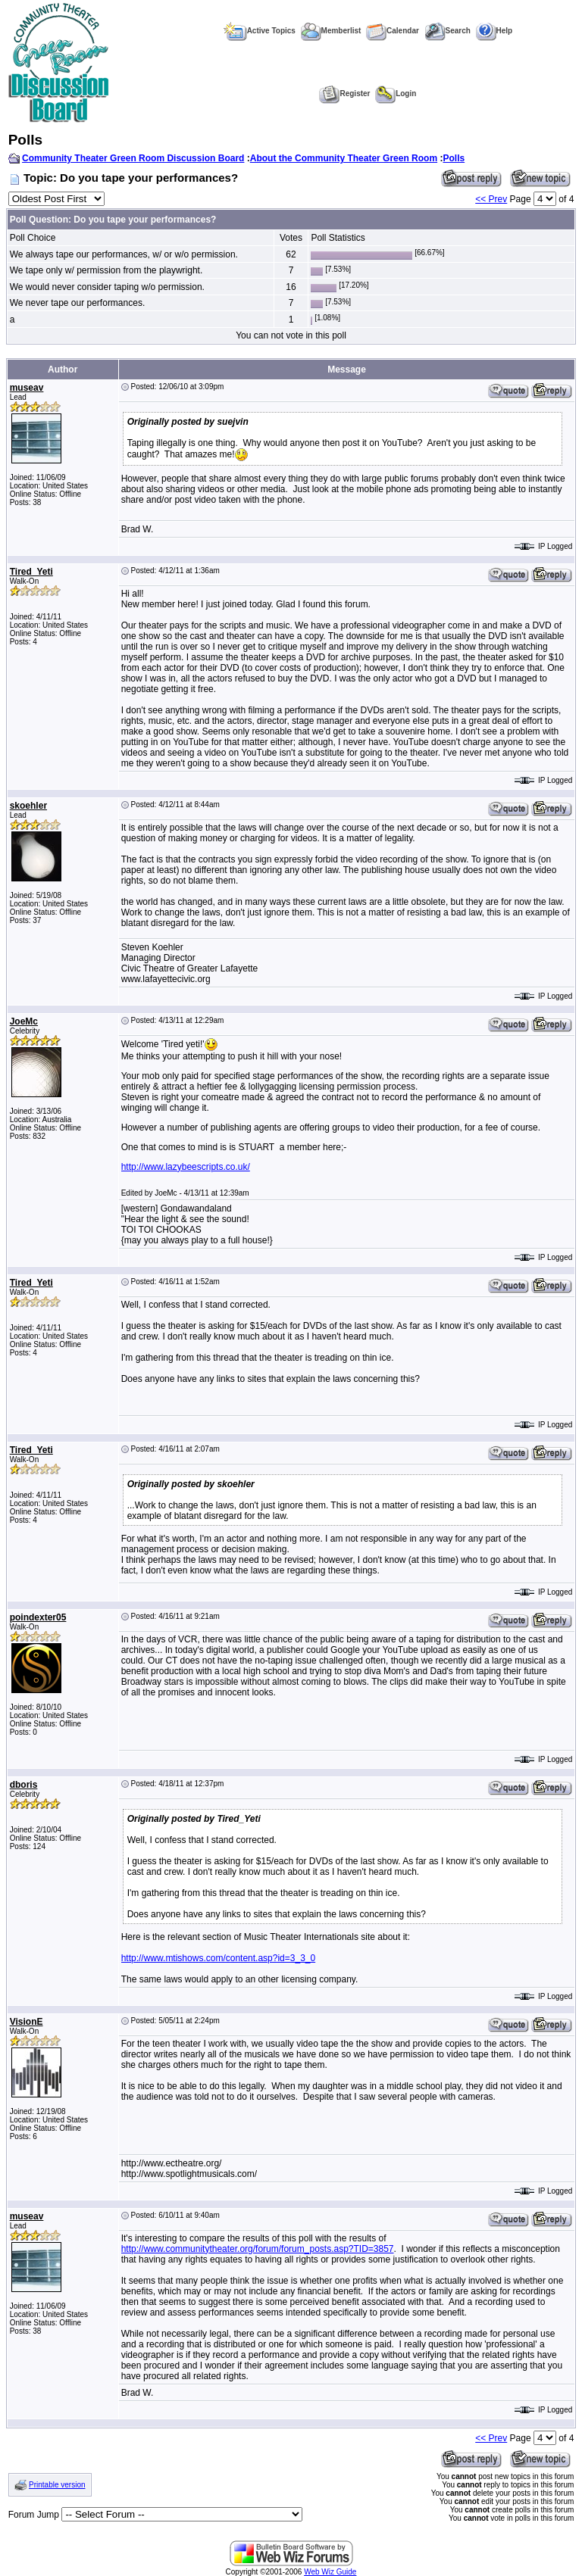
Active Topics (260, 31)
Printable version (57, 2485)
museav (27, 387)
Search (447, 31)
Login (395, 93)
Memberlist (331, 31)
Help (494, 31)
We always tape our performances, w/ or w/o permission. (124, 254)
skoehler (28, 805)
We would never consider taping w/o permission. (107, 287)
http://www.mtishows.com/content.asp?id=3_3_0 (218, 1958)
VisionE (26, 2021)
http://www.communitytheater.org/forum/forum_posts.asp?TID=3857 (257, 2249)
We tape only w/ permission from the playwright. (106, 270)
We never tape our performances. (78, 303)
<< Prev (491, 199)
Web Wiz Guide (330, 2572)
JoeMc (24, 1021)
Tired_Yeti (31, 571)
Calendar (392, 31)
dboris (24, 1784)
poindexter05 (38, 1617)
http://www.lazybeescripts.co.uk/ (185, 1167)
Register (344, 93)
